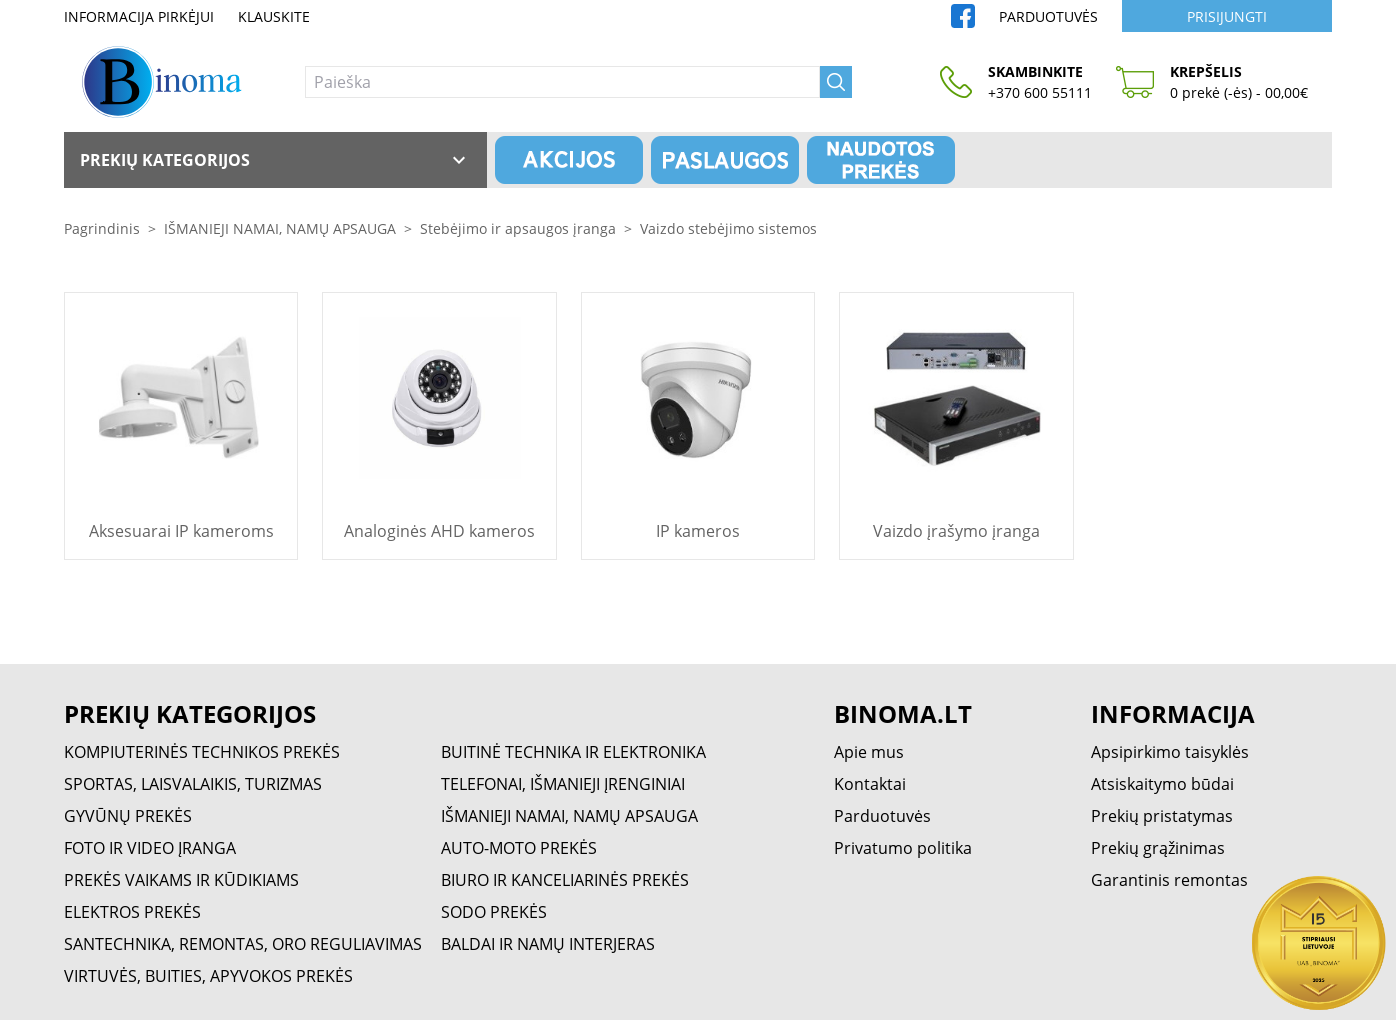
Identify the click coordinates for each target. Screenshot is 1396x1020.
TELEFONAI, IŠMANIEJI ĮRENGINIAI (563, 784)
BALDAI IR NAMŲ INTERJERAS (548, 944)
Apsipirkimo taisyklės (1170, 752)
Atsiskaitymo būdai (1162, 784)
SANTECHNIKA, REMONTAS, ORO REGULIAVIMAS (243, 944)
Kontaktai (870, 784)
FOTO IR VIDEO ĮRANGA (150, 848)
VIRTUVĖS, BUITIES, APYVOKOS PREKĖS (208, 976)
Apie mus (869, 752)
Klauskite (274, 16)
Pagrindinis (102, 228)
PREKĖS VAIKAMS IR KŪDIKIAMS (181, 880)
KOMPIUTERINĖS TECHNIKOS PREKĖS (202, 752)
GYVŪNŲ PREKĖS (128, 816)
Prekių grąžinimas (1158, 848)
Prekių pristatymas (1162, 816)
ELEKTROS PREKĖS (132, 912)
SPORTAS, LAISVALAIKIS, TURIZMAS (193, 784)
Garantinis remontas (1169, 880)
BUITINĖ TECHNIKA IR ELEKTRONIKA (573, 752)
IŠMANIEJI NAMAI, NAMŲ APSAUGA (280, 228)
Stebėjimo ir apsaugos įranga (518, 228)
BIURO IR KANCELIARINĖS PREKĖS (565, 880)
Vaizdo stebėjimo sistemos (728, 228)
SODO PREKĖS (494, 912)
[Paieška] (562, 82)
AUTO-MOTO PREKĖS (519, 848)
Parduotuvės (1048, 16)
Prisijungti (1227, 16)
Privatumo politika (903, 848)
